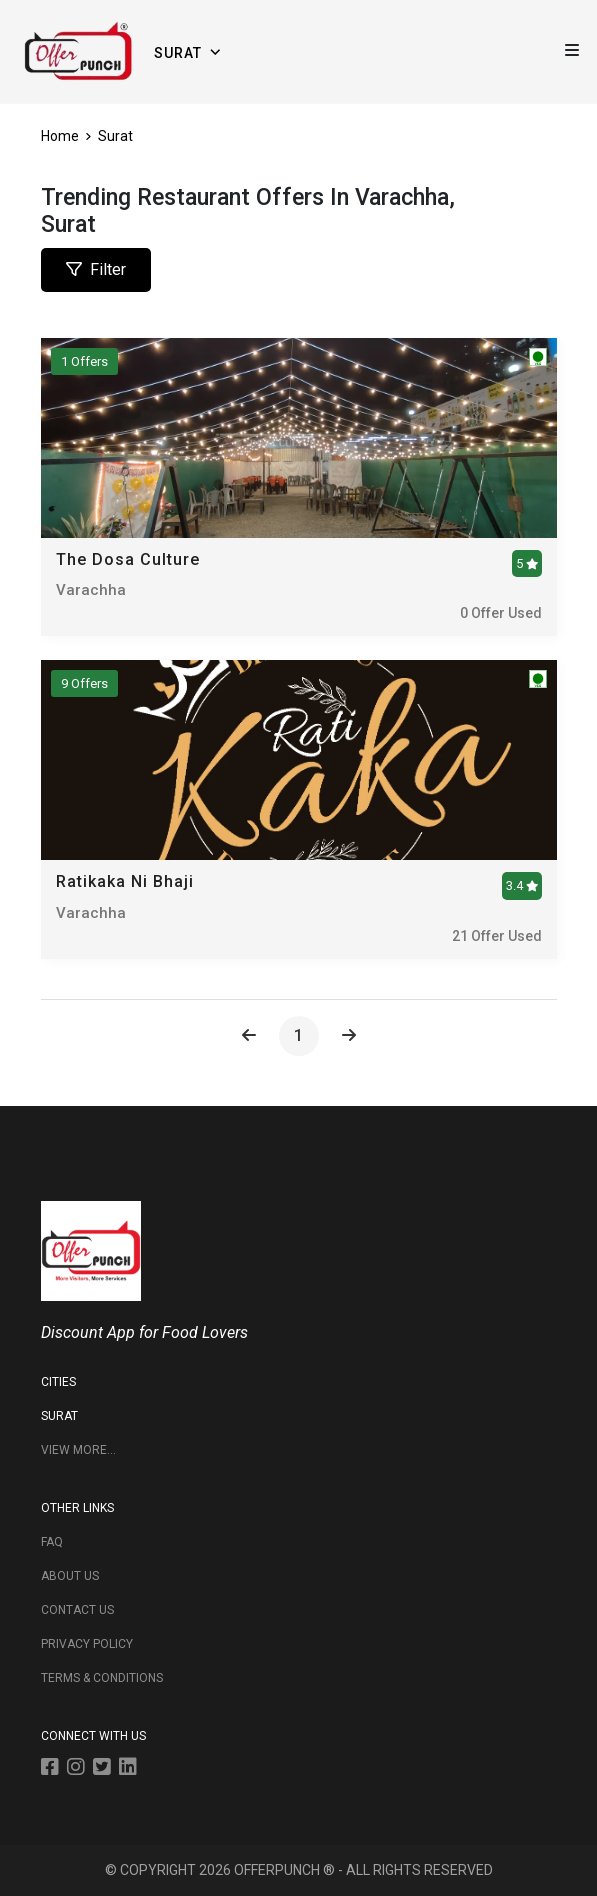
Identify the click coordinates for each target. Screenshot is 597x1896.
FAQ (52, 1542)
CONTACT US (77, 1610)
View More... (78, 1450)
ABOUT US (70, 1576)
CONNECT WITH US (93, 1736)
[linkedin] (132, 1770)
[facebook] (54, 1770)
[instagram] (80, 1770)
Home (64, 136)
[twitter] (106, 1770)
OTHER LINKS (77, 1508)
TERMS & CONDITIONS (102, 1678)
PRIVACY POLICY (87, 1644)
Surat (115, 136)
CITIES (58, 1382)
